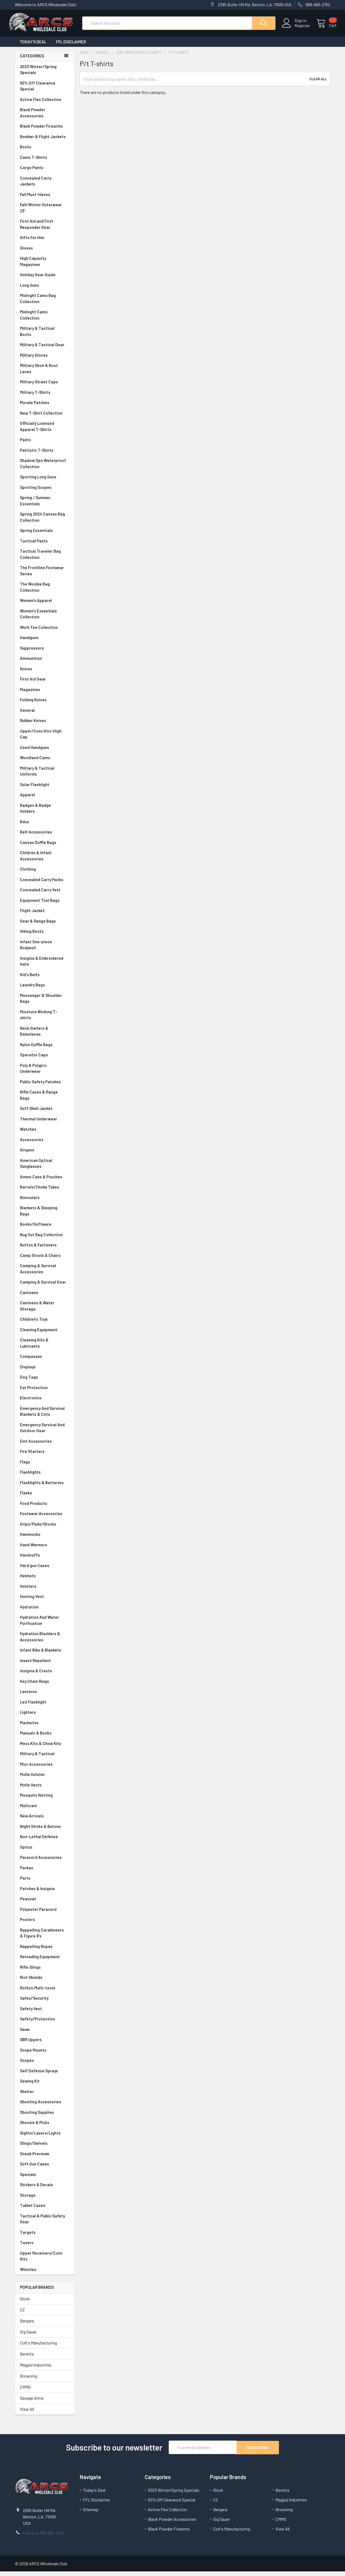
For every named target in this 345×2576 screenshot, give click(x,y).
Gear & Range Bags (45, 926)
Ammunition (45, 663)
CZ (22, 2314)
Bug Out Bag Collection (45, 1239)
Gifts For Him (45, 242)
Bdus (45, 826)
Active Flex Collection (45, 104)
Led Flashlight (45, 1707)
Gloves (45, 253)
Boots (45, 152)
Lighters (45, 1717)
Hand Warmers (33, 1549)
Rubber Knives (45, 725)
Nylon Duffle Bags (45, 1049)
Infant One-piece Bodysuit (45, 949)
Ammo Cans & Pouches (45, 1182)
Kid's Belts (45, 979)
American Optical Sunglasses (45, 1168)
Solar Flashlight (45, 789)
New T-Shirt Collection (45, 418)
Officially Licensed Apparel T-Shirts (45, 431)
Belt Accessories (45, 837)
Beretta (27, 2358)
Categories (32, 60)
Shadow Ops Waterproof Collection (45, 468)
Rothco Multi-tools (45, 1993)
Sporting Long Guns (45, 482)
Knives (45, 674)
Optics (45, 1852)
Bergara (27, 2325)
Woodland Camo (45, 762)
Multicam (45, 1810)
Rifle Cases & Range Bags (45, 1099)
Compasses (45, 1361)
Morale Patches (45, 407)
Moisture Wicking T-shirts (45, 1019)
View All (27, 2413)
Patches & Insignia (45, 1893)
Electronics (45, 1403)
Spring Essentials (45, 535)
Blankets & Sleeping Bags (45, 1215)
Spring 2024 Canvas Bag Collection (45, 521)
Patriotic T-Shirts (45, 455)
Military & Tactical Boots (45, 336)
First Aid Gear (45, 684)
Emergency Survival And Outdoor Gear (45, 1432)
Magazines (45, 694)
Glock (25, 2303)
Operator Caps (45, 1060)
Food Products (45, 1508)
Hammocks (30, 1539)
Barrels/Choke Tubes (45, 1192)
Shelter (45, 2096)
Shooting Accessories (45, 2107)
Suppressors (45, 653)
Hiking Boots (45, 936)
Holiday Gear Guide (45, 279)
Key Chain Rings (45, 1686)
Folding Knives (45, 705)
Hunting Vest (45, 1601)
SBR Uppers (45, 2044)
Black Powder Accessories (45, 117)
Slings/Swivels (45, 2148)
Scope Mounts (45, 2055)
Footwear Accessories (45, 1518)
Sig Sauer (28, 2336)
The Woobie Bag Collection (45, 591)
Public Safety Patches (45, 1087)
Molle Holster (45, 1779)
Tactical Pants (45, 546)
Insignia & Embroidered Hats (45, 966)
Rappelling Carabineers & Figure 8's (45, 1937)
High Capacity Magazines (45, 266)
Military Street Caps (45, 387)
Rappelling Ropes (45, 1951)
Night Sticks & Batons (45, 1831)
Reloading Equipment (45, 1961)
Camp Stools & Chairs (40, 1260)
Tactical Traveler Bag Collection (45, 559)
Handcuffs (45, 1560)
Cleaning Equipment (45, 1334)
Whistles (45, 2274)
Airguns (45, 1155)
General (45, 715)
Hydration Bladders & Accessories (45, 1641)
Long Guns (45, 290)
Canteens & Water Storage (45, 1310)
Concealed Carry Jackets (45, 185)
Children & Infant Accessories (45, 860)
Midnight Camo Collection (45, 319)
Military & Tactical (45, 1758)
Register (295, 28)
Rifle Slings (45, 1972)
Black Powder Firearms (45, 131)
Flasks (45, 1498)
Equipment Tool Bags (45, 905)
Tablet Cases (45, 2210)
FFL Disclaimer (71, 46)
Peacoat (45, 1904)
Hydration (45, 1612)
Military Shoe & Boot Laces (45, 373)
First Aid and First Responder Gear (45, 228)
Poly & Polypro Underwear (45, 1073)
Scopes (45, 2065)
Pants (45, 444)
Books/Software (45, 1229)
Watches (45, 1134)
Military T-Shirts (45, 397)
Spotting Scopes (45, 492)
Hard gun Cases (45, 1570)
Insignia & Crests (45, 1676)
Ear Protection (34, 1392)
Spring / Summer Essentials (45, 505)
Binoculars (45, 1202)
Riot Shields (45, 1982)
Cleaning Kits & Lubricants (45, 1347)
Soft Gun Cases (45, 2169)
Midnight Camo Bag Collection (45, 303)
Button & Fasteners (45, 1250)
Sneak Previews (45, 2159)
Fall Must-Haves (45, 199)
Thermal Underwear (45, 1124)
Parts (45, 1883)
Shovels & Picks (45, 2127)
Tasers (45, 2247)
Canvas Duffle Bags (45, 847)
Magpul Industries (35, 2369)
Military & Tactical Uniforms (45, 775)
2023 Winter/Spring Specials (45, 74)
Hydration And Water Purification (45, 1625)
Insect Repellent (35, 1665)
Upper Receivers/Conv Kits (45, 2260)
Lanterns (45, 1696)
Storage (45, 2200)
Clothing (45, 874)
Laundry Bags (32, 989)
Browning (28, 2380)
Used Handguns (45, 752)
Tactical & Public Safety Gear (45, 2223)
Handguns (45, 642)
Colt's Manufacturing (38, 2347)
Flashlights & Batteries (45, 1487)
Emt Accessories (45, 1446)
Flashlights (45, 1477)
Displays (45, 1372)
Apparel (45, 800)
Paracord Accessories (45, 1862)
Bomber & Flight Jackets (45, 141)
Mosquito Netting (45, 1800)
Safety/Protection (45, 2024)
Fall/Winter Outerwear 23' (45, 212)
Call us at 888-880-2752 (44, 2537)
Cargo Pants (45, 172)
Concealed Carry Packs (45, 884)
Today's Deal (33, 46)
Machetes (45, 1728)
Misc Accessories (45, 1769)
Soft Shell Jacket (45, 1113)
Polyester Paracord (45, 1914)
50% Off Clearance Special (45, 90)
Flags (45, 1467)
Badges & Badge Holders (45, 813)
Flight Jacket (45, 915)
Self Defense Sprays (45, 2076)
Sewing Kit (45, 2086)
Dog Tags (45, 1382)
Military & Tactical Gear (45, 349)
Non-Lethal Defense (45, 1841)
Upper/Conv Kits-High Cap (45, 738)
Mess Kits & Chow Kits (45, 1748)
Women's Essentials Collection (45, 618)
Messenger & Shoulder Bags (45, 1003)
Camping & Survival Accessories (45, 1273)
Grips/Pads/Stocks (45, 1529)
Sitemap (90, 2514)
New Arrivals (45, 1821)
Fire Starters (45, 1456)
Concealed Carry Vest (45, 895)
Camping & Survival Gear (45, 1287)
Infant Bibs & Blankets (45, 1655)
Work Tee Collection (45, 632)
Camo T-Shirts (45, 162)
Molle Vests (45, 1790)
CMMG (25, 2391)
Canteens (45, 1297)
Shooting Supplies (45, 2117)
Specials (45, 2179)
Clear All (318, 84)
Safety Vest (45, 2013)
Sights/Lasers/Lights (45, 2138)
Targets (45, 2237)
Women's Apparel (45, 605)
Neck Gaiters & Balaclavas (45, 1036)
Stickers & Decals (45, 2189)
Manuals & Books (45, 1738)
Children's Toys (45, 1324)
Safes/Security (45, 2003)
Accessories (45, 1144)
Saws (45, 2034)
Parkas (45, 1873)
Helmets (45, 1581)
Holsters (45, 1591)
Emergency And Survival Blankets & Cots (45, 1416)
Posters (27, 1924)
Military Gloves (45, 360)
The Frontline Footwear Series (45, 575)
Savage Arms (32, 2402)
